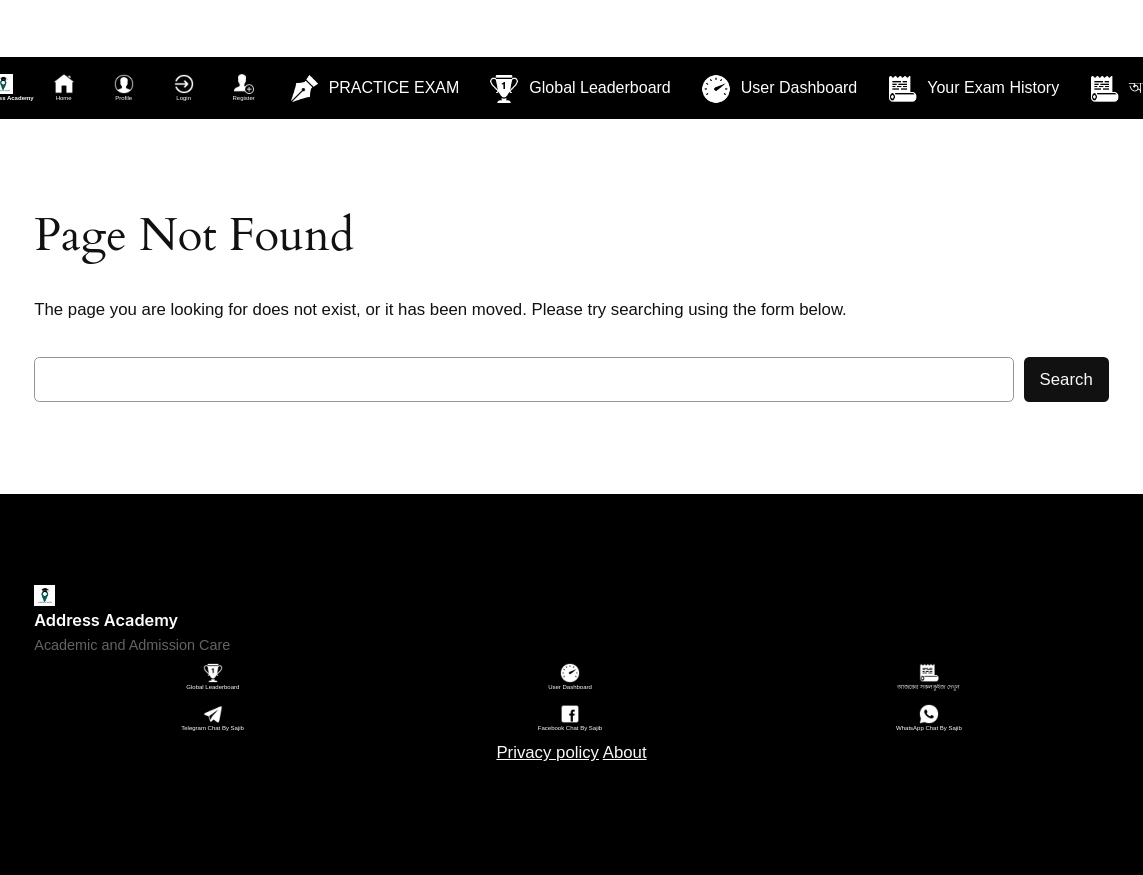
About (625, 752)
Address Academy (106, 620)
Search (1066, 379)
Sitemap (572, 801)
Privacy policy (547, 752)
